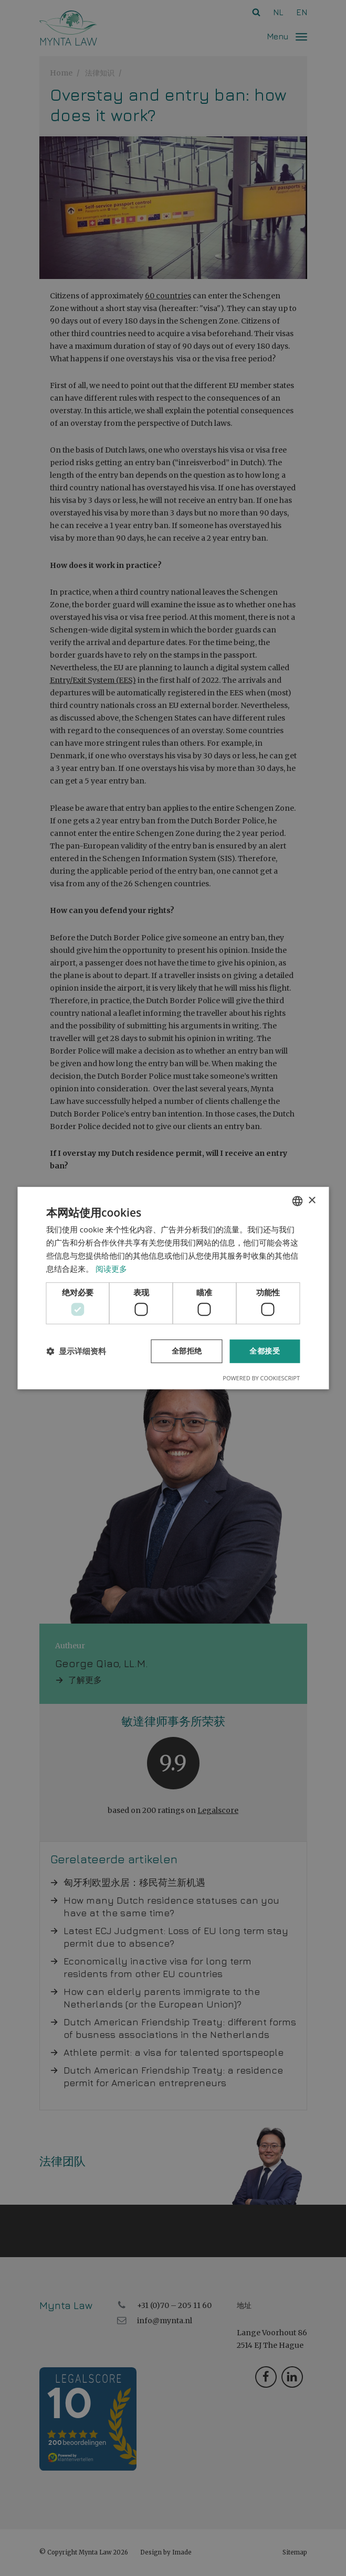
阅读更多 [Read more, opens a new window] (111, 1268)
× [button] (312, 1201)
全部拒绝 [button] (187, 1351)
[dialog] (173, 1288)
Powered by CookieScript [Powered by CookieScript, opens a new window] (261, 1378)
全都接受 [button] (264, 1351)
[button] (76, 1351)
